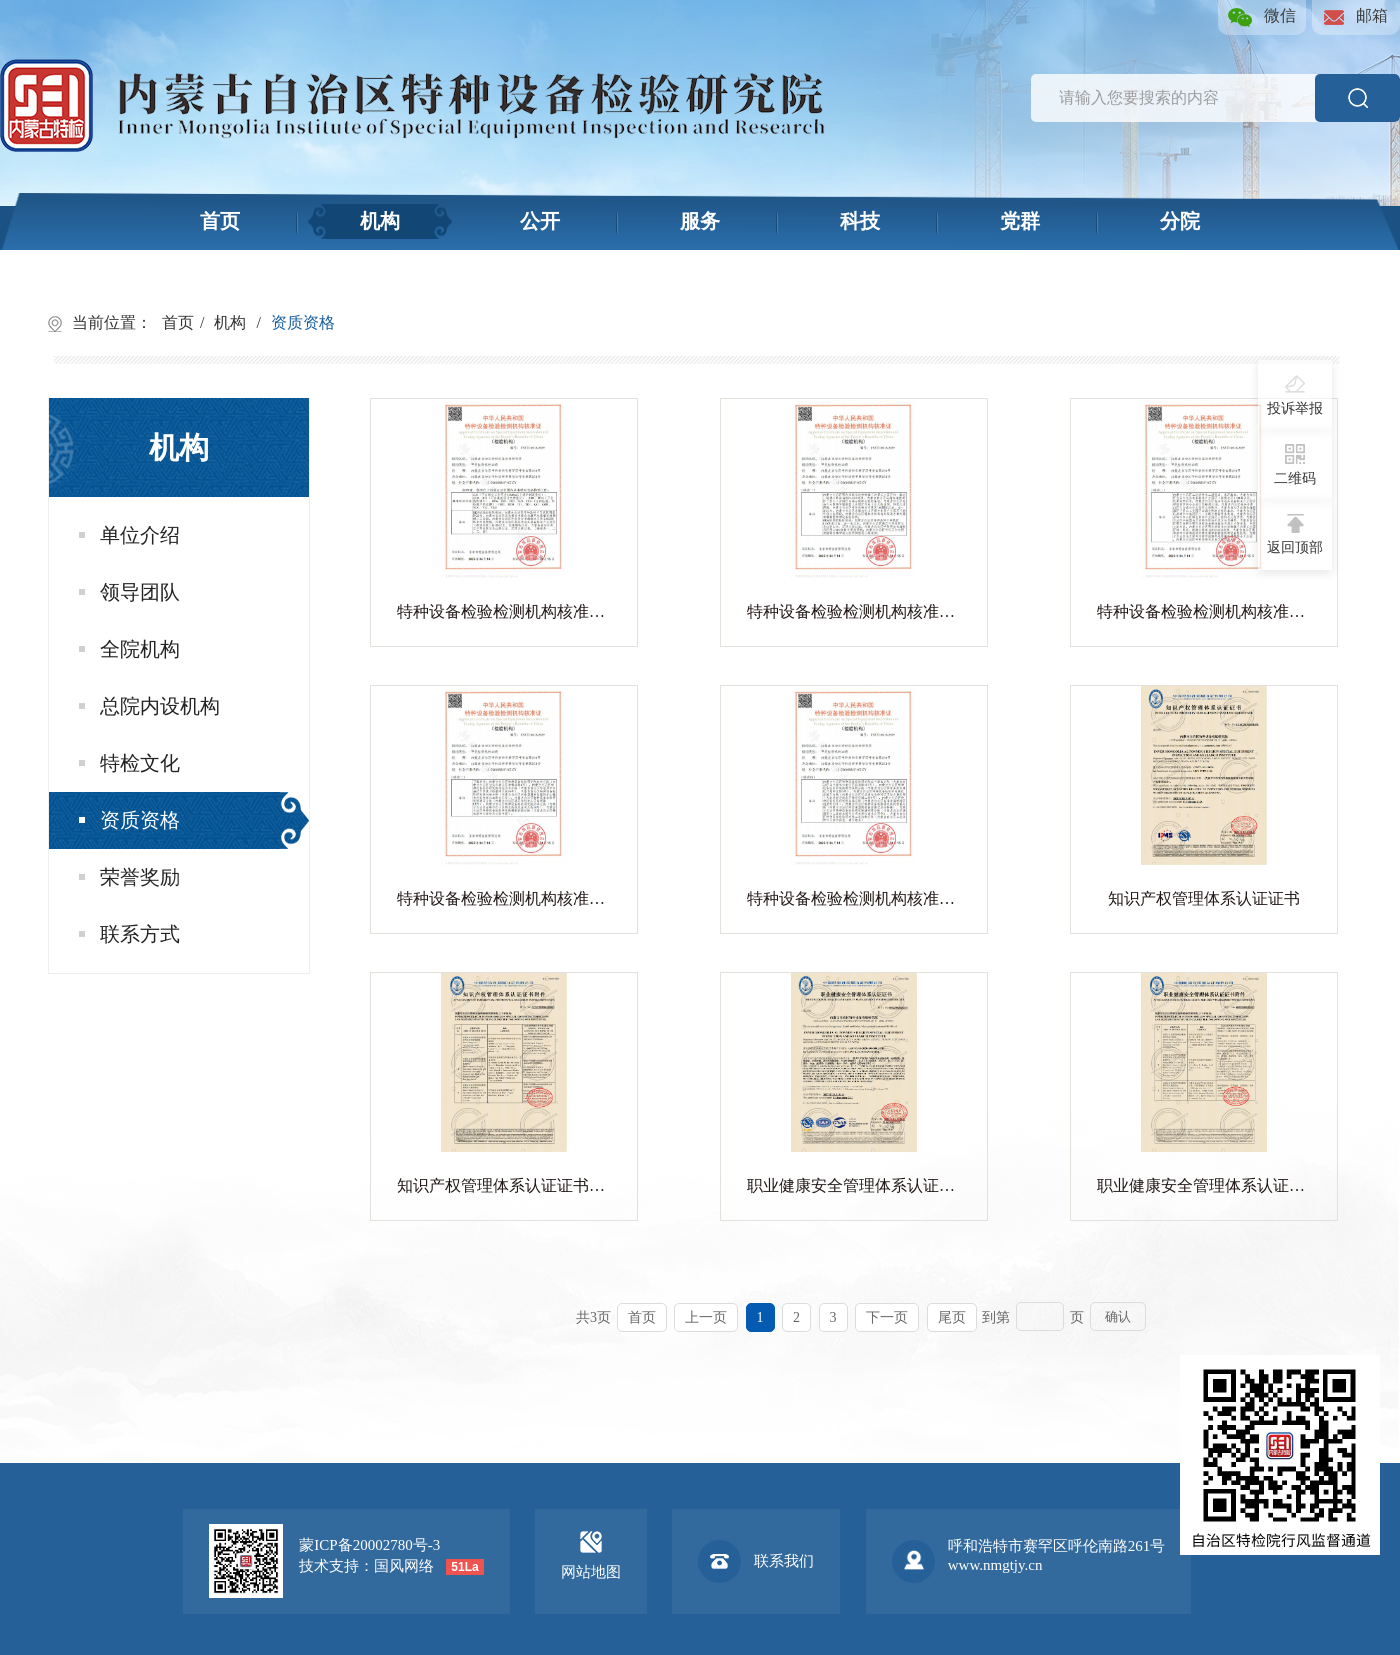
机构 (380, 221)
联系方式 (129, 934)
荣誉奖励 (129, 877)
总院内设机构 (149, 706)
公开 (540, 221)
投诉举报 (1295, 395)
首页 (220, 221)
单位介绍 (129, 535)
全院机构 (129, 649)
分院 (1180, 221)
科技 (860, 221)
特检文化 (129, 763)
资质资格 (303, 322)
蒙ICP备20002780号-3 (369, 1545)
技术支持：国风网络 (366, 1566)
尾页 (952, 1317)
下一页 (887, 1317)
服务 (700, 221)
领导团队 (129, 592)
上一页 (706, 1317)
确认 (1118, 1316)
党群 (1020, 221)
